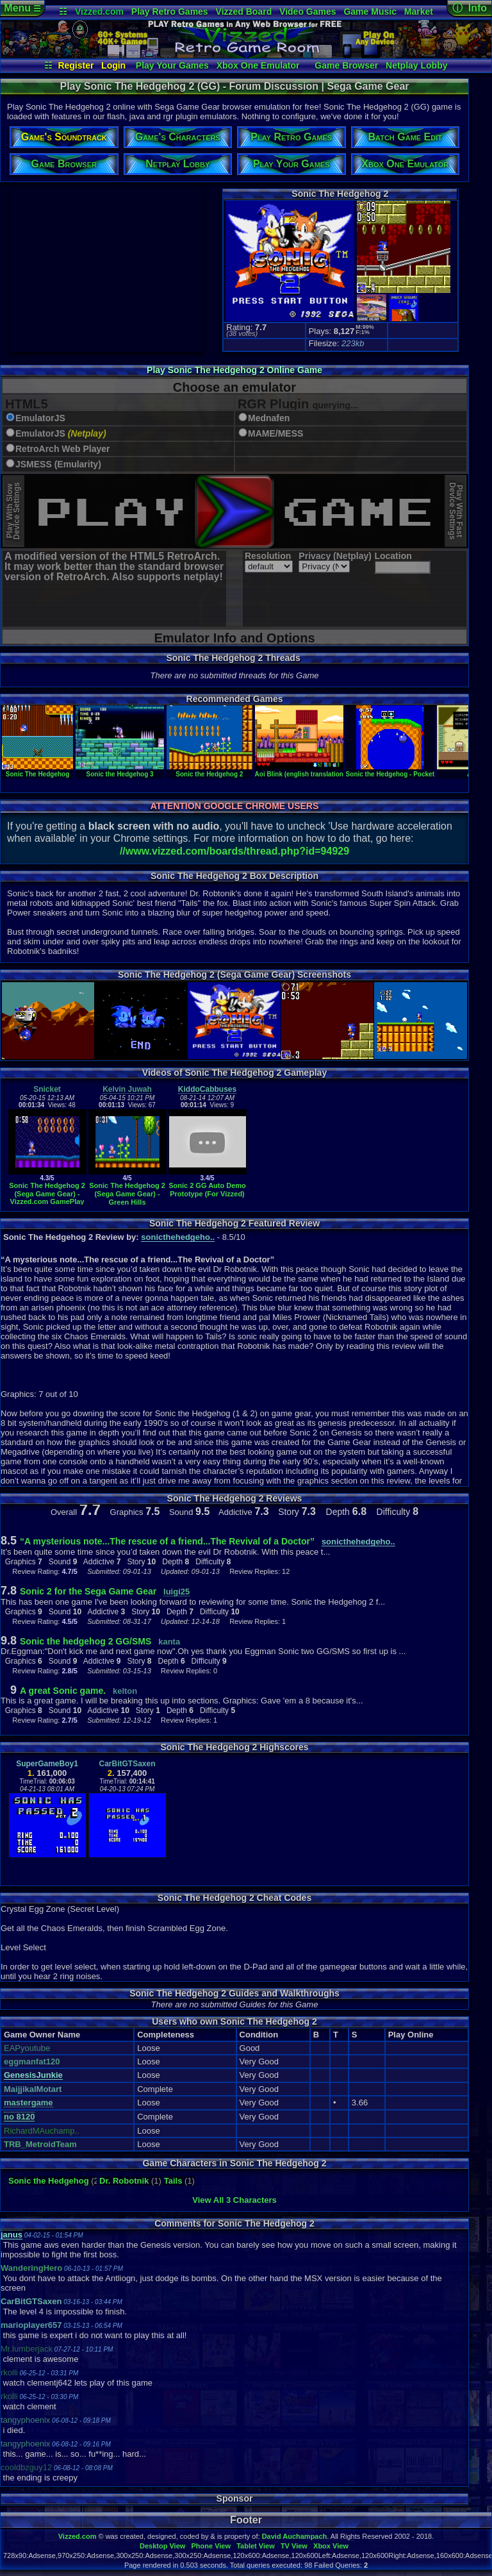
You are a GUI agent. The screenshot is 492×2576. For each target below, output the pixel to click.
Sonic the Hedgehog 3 (120, 771)
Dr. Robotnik (124, 2181)
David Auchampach (294, 2536)
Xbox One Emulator (258, 65)
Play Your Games (172, 65)
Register (76, 65)
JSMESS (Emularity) (58, 464)
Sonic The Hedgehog (37, 771)
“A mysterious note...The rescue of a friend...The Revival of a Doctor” (167, 1541)
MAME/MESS (275, 434)
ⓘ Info (469, 8)
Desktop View (162, 2546)
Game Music (369, 11)
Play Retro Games (169, 11)
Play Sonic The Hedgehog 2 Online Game (234, 370)
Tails (173, 2181)
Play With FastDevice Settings (456, 511)
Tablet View (255, 2546)
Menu (22, 8)
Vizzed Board (244, 11)
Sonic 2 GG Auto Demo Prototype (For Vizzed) (207, 1190)
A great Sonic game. (63, 1690)
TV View (294, 2546)
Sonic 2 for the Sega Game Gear (88, 1591)
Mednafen (269, 418)
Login (113, 65)
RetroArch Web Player (62, 449)
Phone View (211, 2546)
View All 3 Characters (234, 2200)
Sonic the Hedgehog (48, 2181)
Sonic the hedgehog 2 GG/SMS (85, 1641)
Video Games (307, 11)
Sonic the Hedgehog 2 (209, 771)
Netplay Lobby (416, 65)
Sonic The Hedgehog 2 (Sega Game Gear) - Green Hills (127, 1193)
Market (418, 11)
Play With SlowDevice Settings (13, 511)
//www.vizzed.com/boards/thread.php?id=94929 (234, 851)
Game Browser (346, 65)
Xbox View (330, 2546)
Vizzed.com (99, 11)
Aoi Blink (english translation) (300, 771)
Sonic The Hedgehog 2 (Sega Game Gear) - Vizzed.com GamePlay (47, 1193)
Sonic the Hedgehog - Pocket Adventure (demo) (418, 771)
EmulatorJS (40, 418)
